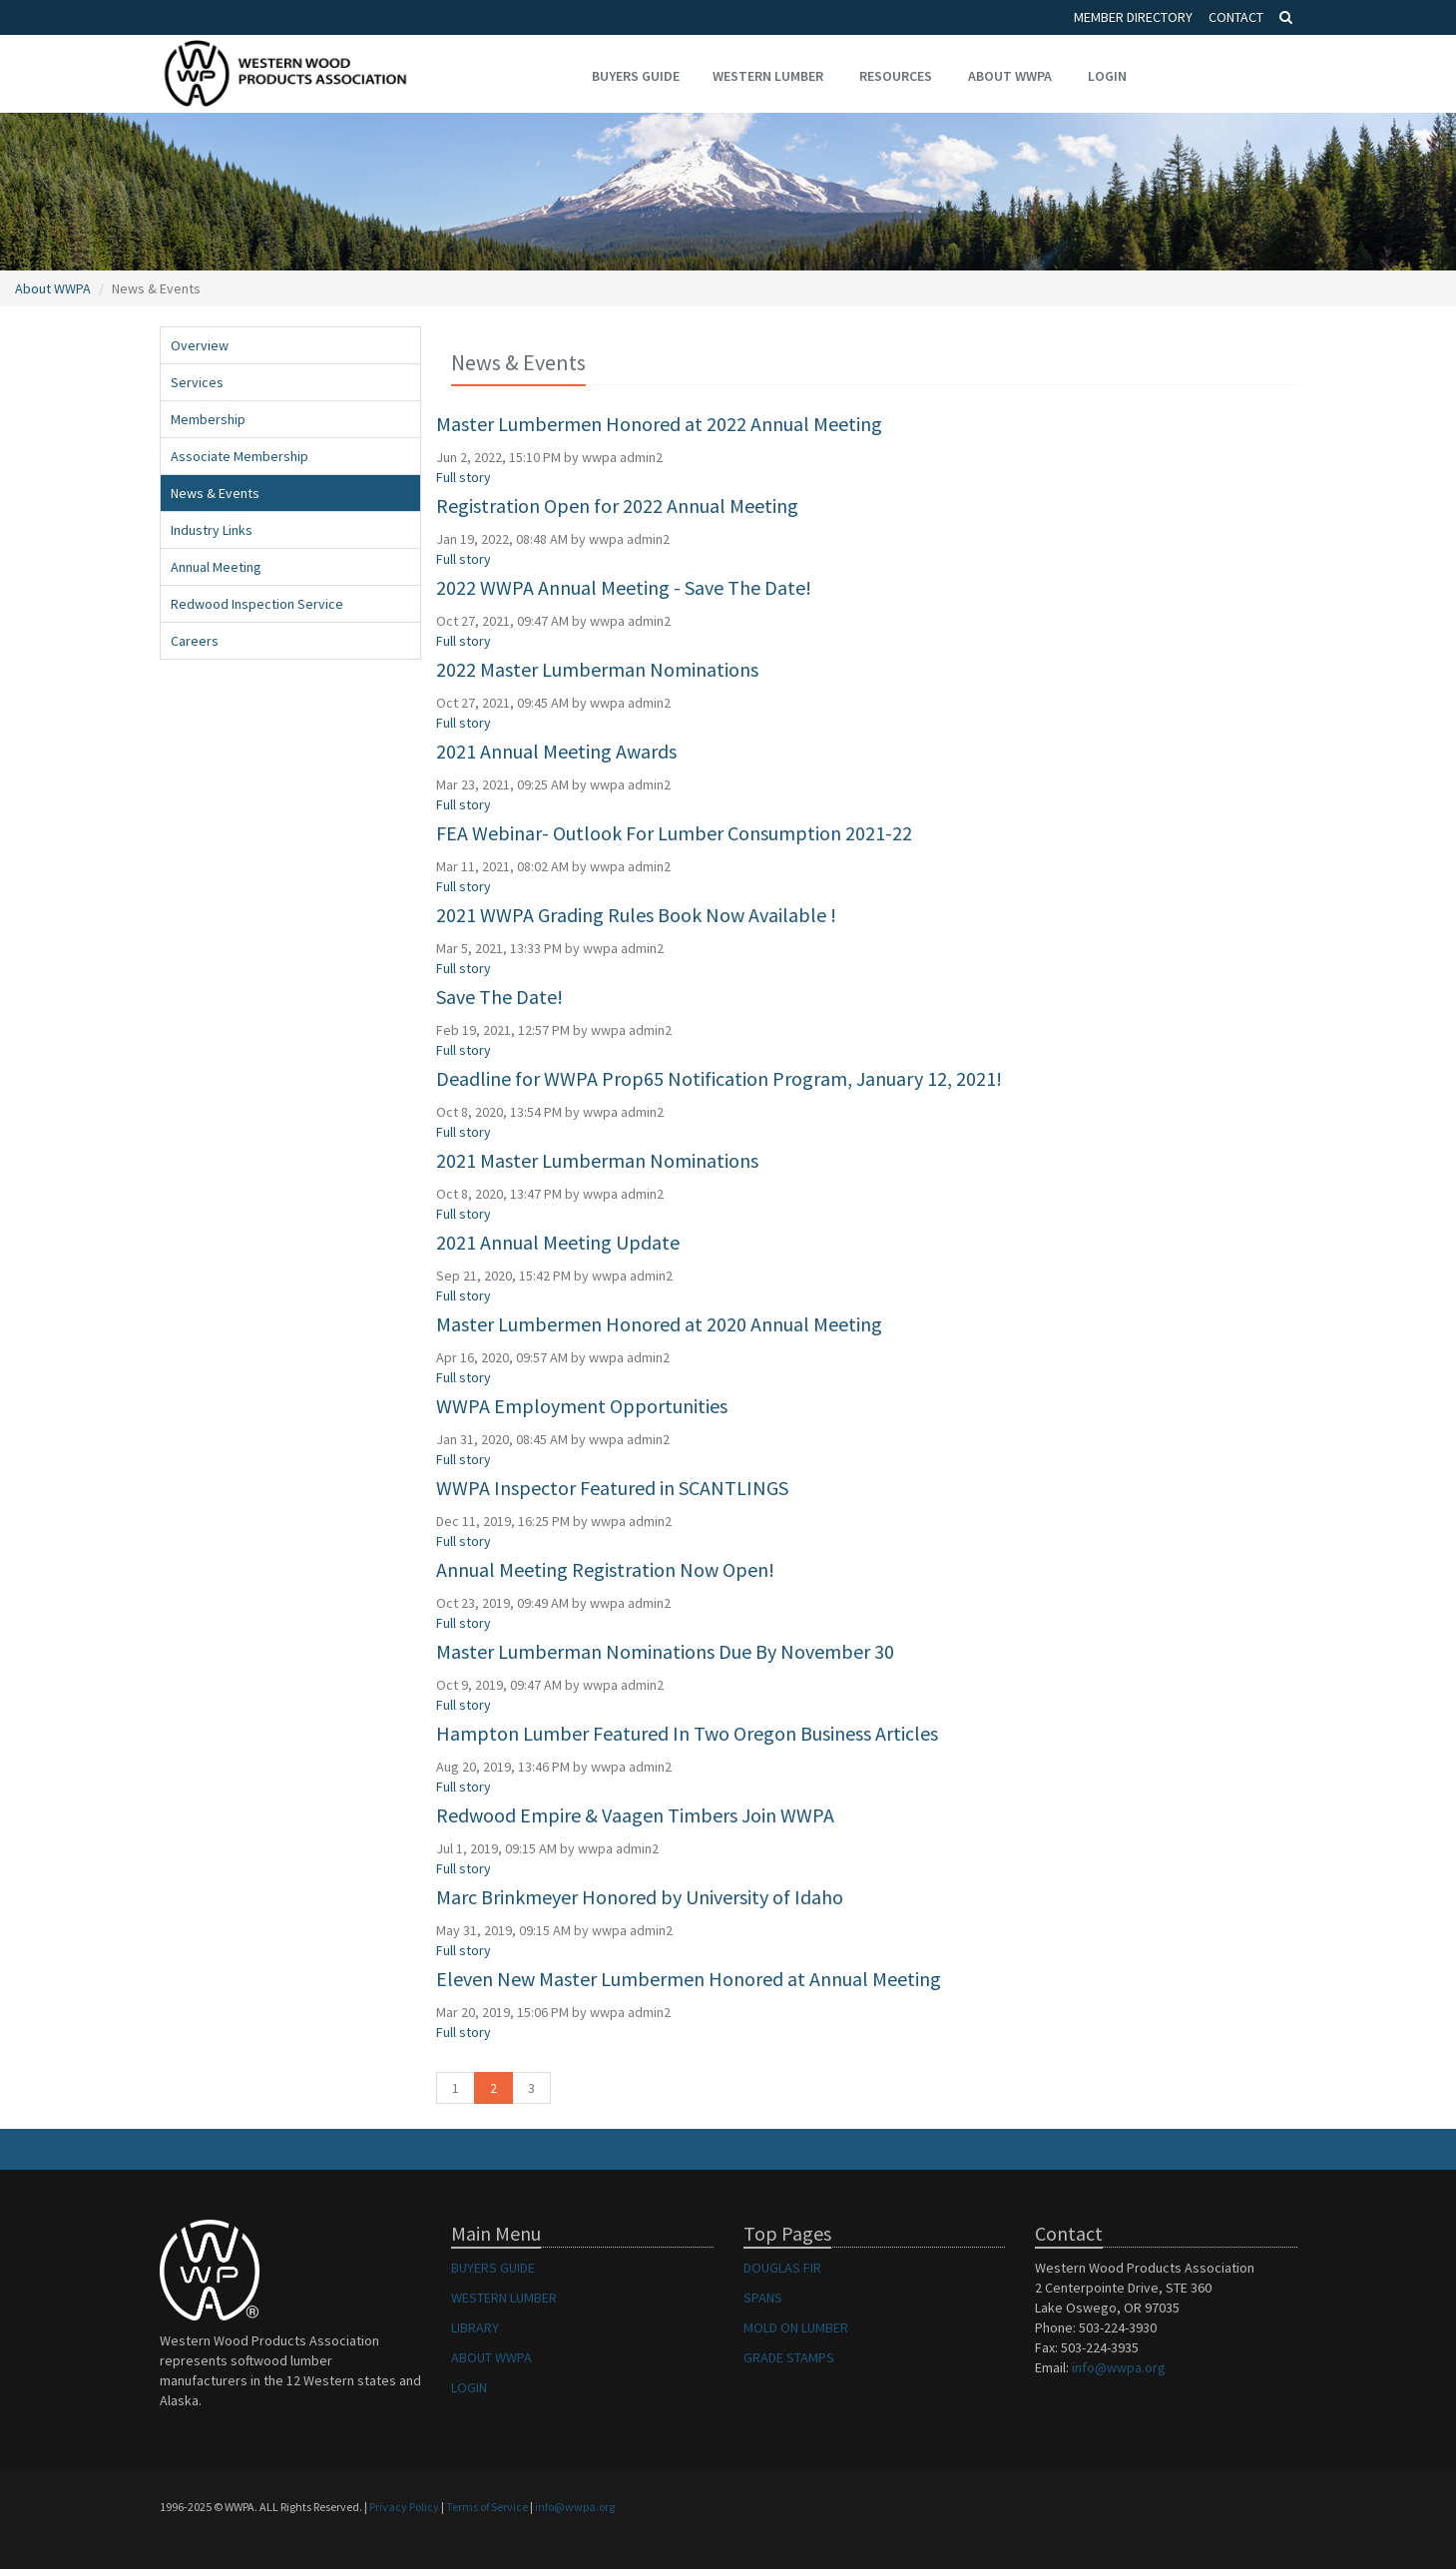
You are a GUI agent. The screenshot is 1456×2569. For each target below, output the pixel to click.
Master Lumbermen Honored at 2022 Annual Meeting (659, 423)
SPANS (762, 2298)
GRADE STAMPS (788, 2357)
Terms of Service (487, 2506)
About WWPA (1010, 76)
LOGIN (469, 2387)
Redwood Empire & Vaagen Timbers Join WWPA (635, 1814)
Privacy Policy (404, 2506)
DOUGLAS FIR (782, 2268)
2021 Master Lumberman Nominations (597, 1160)
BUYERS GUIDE (493, 2268)
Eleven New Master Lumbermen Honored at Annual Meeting (688, 1978)
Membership (208, 419)
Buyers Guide (636, 76)
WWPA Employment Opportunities (582, 1405)
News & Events (215, 493)
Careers (195, 641)
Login (1107, 76)
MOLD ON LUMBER (795, 2327)
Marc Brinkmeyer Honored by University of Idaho (639, 1896)
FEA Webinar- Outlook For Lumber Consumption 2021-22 (674, 832)
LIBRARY (475, 2327)
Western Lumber (768, 76)
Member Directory (1133, 17)
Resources (895, 76)
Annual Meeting (216, 567)
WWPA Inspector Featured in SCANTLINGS (612, 1487)
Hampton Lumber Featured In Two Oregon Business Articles (687, 1733)
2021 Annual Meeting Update (558, 1242)
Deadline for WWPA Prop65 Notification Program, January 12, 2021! (719, 1078)
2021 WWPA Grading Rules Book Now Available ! (636, 914)
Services (197, 382)
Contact (1236, 17)
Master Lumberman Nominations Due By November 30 (665, 1651)
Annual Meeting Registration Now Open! (605, 1569)
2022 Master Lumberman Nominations (597, 669)
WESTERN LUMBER (504, 2298)
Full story (463, 477)
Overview (200, 345)
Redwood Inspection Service (257, 604)
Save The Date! (499, 996)
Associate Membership (239, 456)
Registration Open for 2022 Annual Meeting (617, 505)
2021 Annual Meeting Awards (556, 751)
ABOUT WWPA (491, 2357)
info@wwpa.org (1119, 2367)
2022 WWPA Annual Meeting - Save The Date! (623, 587)
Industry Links (211, 530)
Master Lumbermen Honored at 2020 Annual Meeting (659, 1323)
